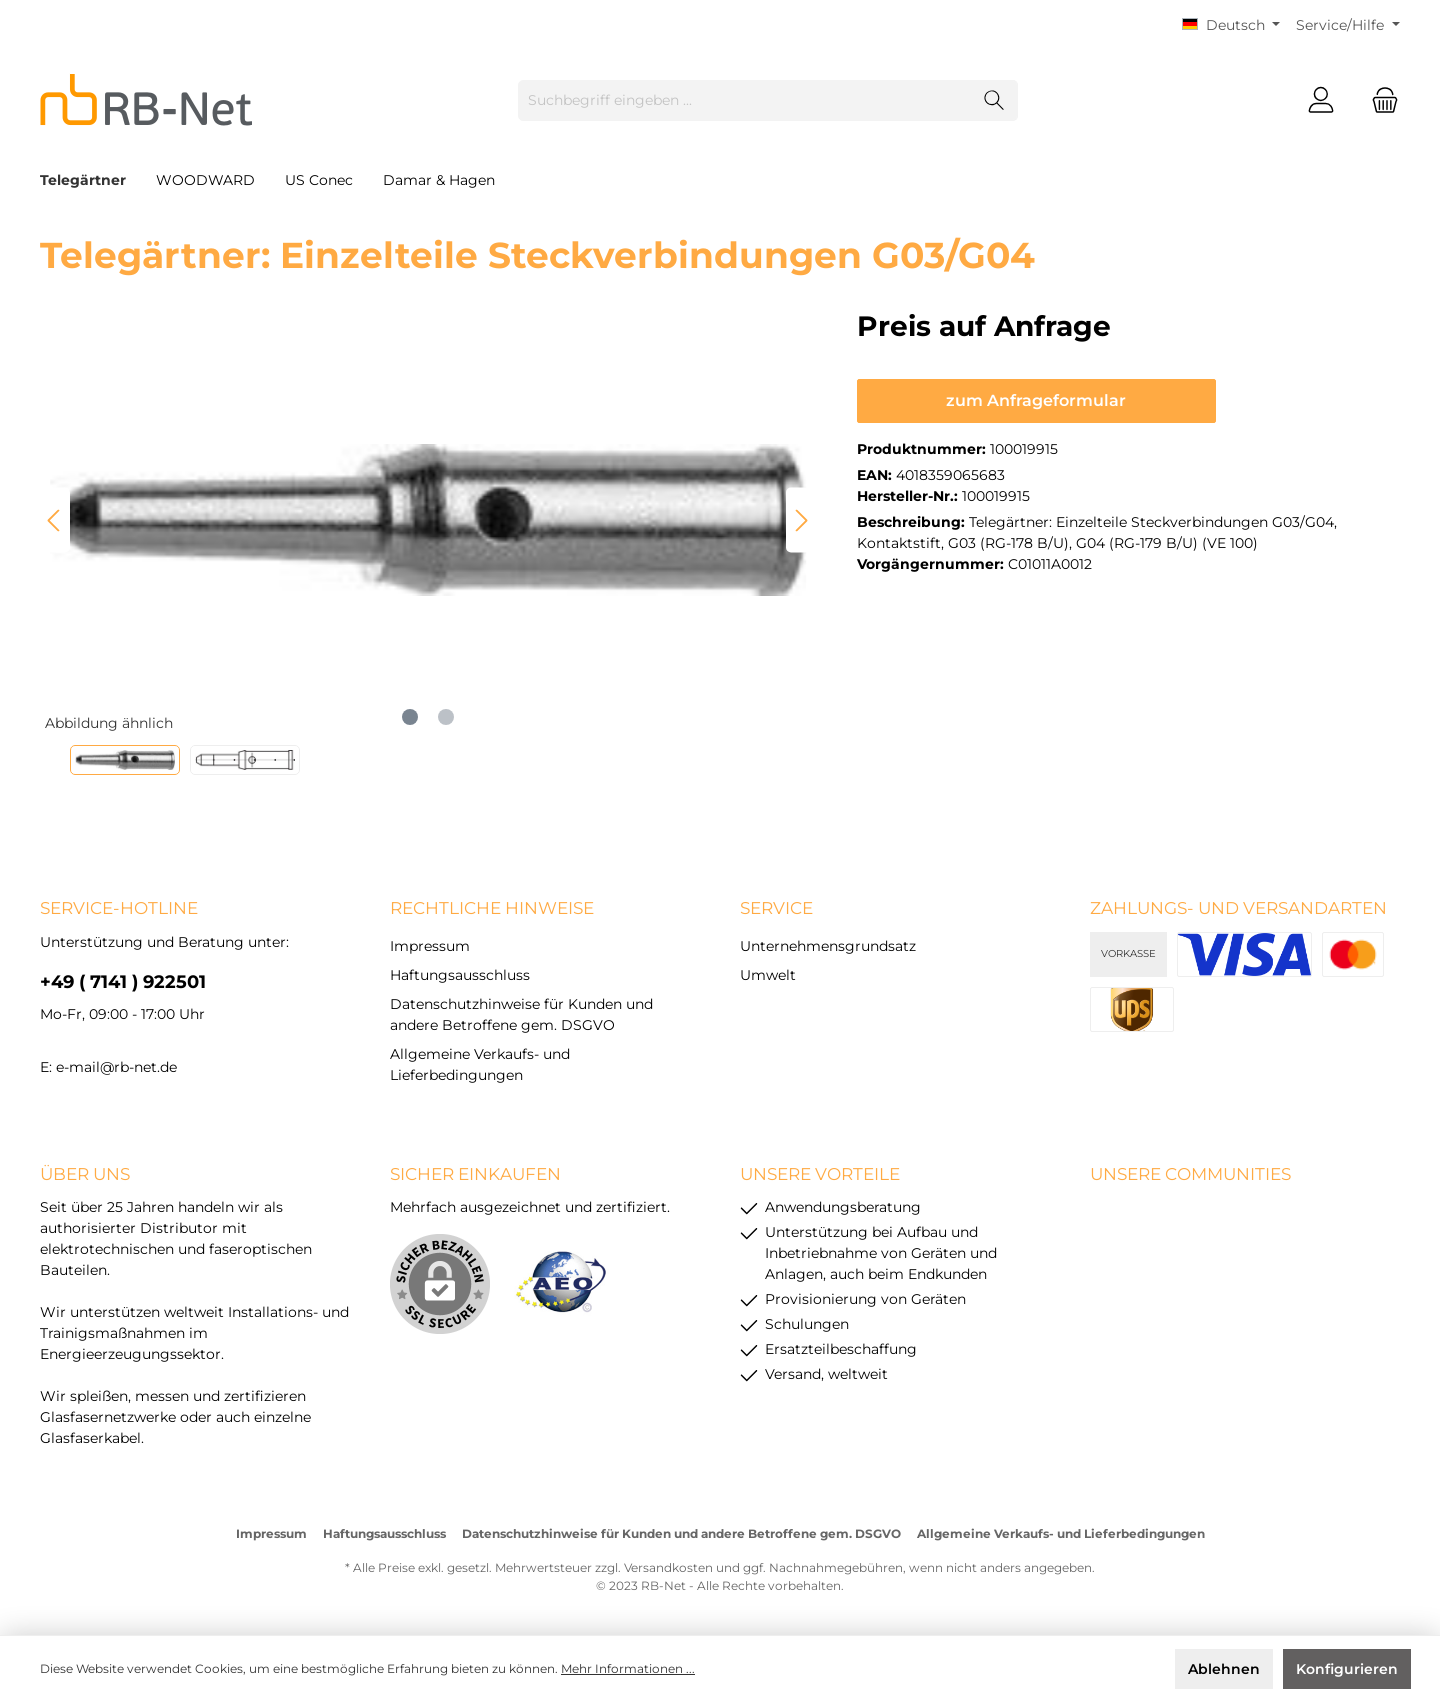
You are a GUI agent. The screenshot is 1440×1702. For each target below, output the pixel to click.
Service (776, 908)
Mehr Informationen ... (628, 1668)
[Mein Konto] (1321, 100)
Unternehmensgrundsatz (828, 946)
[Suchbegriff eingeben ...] (745, 100)
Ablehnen (1224, 1669)
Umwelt (768, 975)
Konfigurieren (1347, 1669)
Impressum (430, 946)
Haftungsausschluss (460, 975)
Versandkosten (668, 1567)
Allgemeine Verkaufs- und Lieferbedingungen (1061, 1533)
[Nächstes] (801, 520)
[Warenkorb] (1379, 100)
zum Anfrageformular (1036, 400)
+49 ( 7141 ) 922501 (123, 982)
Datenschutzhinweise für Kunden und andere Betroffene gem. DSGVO (681, 1533)
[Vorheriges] (55, 520)
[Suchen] (994, 100)
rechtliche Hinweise (492, 908)
